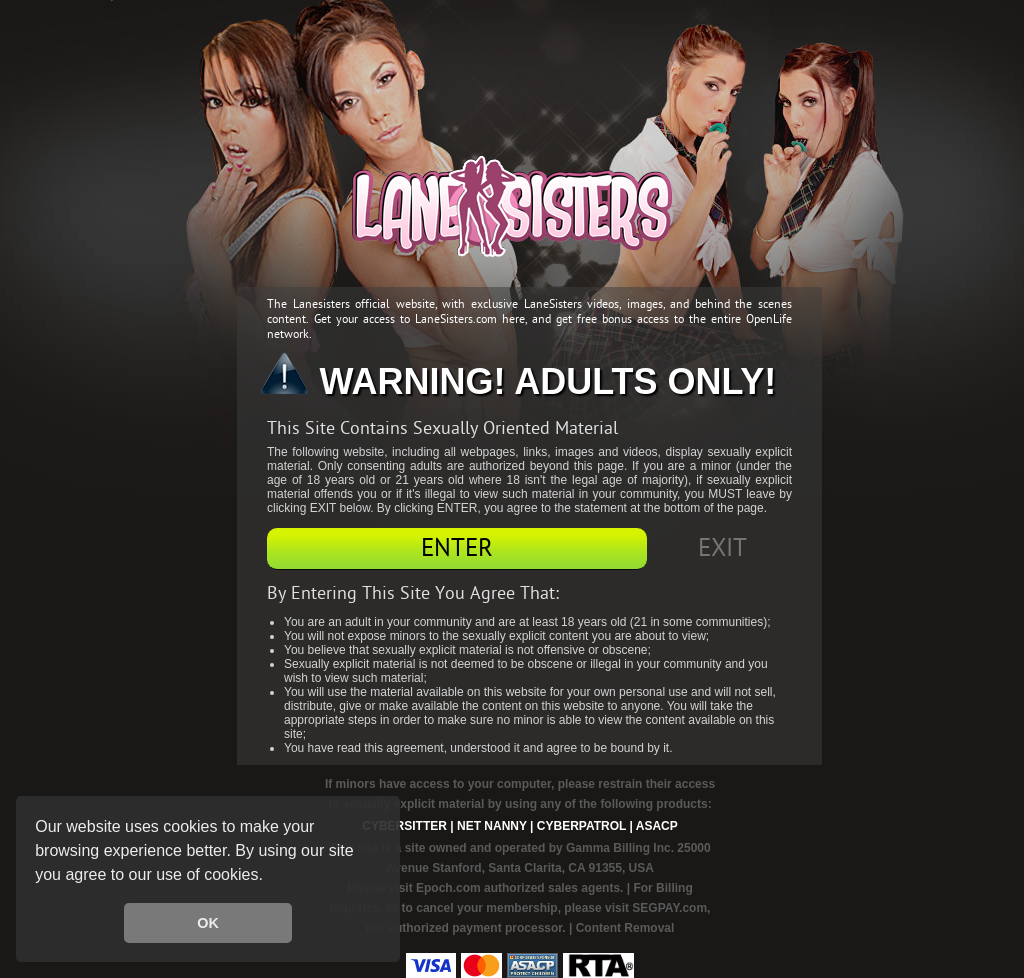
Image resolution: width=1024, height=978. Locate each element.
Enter (457, 548)
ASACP (657, 826)
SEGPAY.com (669, 908)
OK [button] (208, 923)
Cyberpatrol (581, 826)
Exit (722, 548)
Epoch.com (448, 888)
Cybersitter (404, 826)
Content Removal (625, 928)
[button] (270, 877)
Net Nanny (492, 826)
